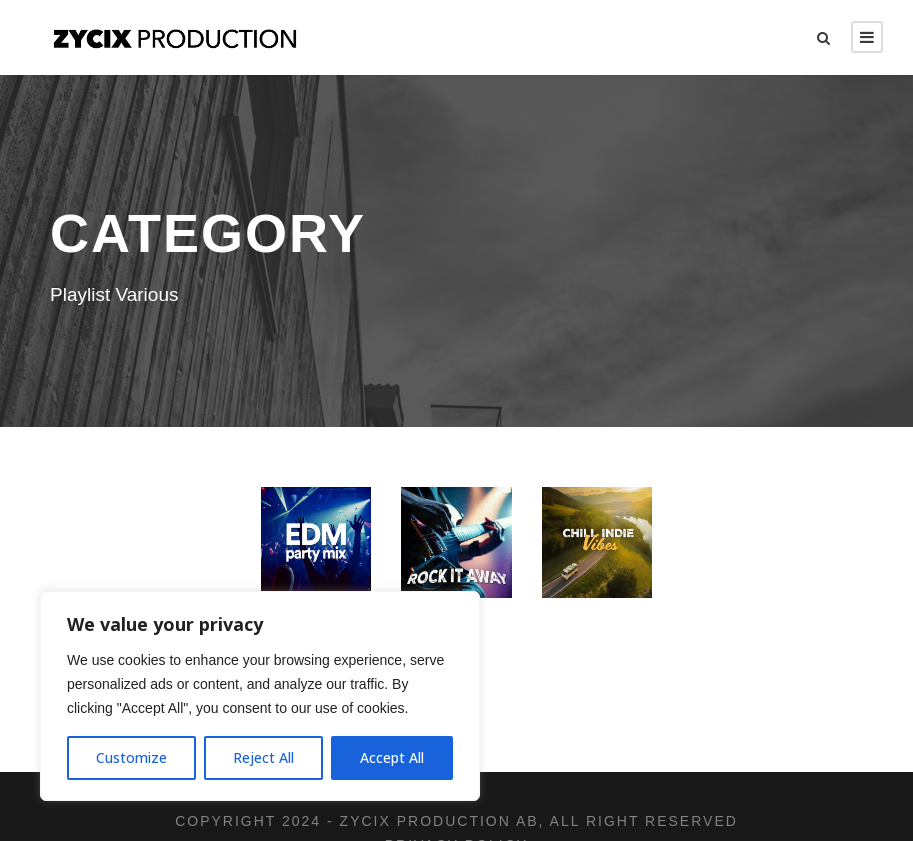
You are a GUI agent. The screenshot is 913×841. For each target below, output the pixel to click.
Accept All (392, 757)
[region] (260, 696)
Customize (131, 757)
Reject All (263, 757)
